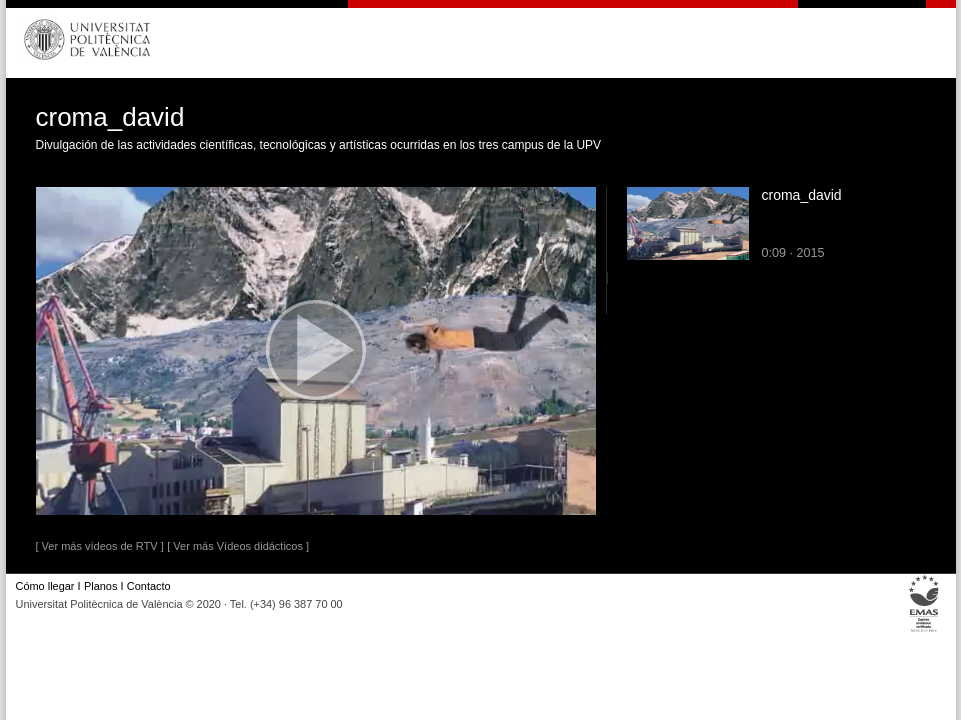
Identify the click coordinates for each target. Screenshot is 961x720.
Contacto (149, 586)
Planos (100, 586)
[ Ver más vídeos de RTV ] (100, 546)
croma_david (802, 195)
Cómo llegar (45, 586)
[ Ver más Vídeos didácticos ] (238, 546)
